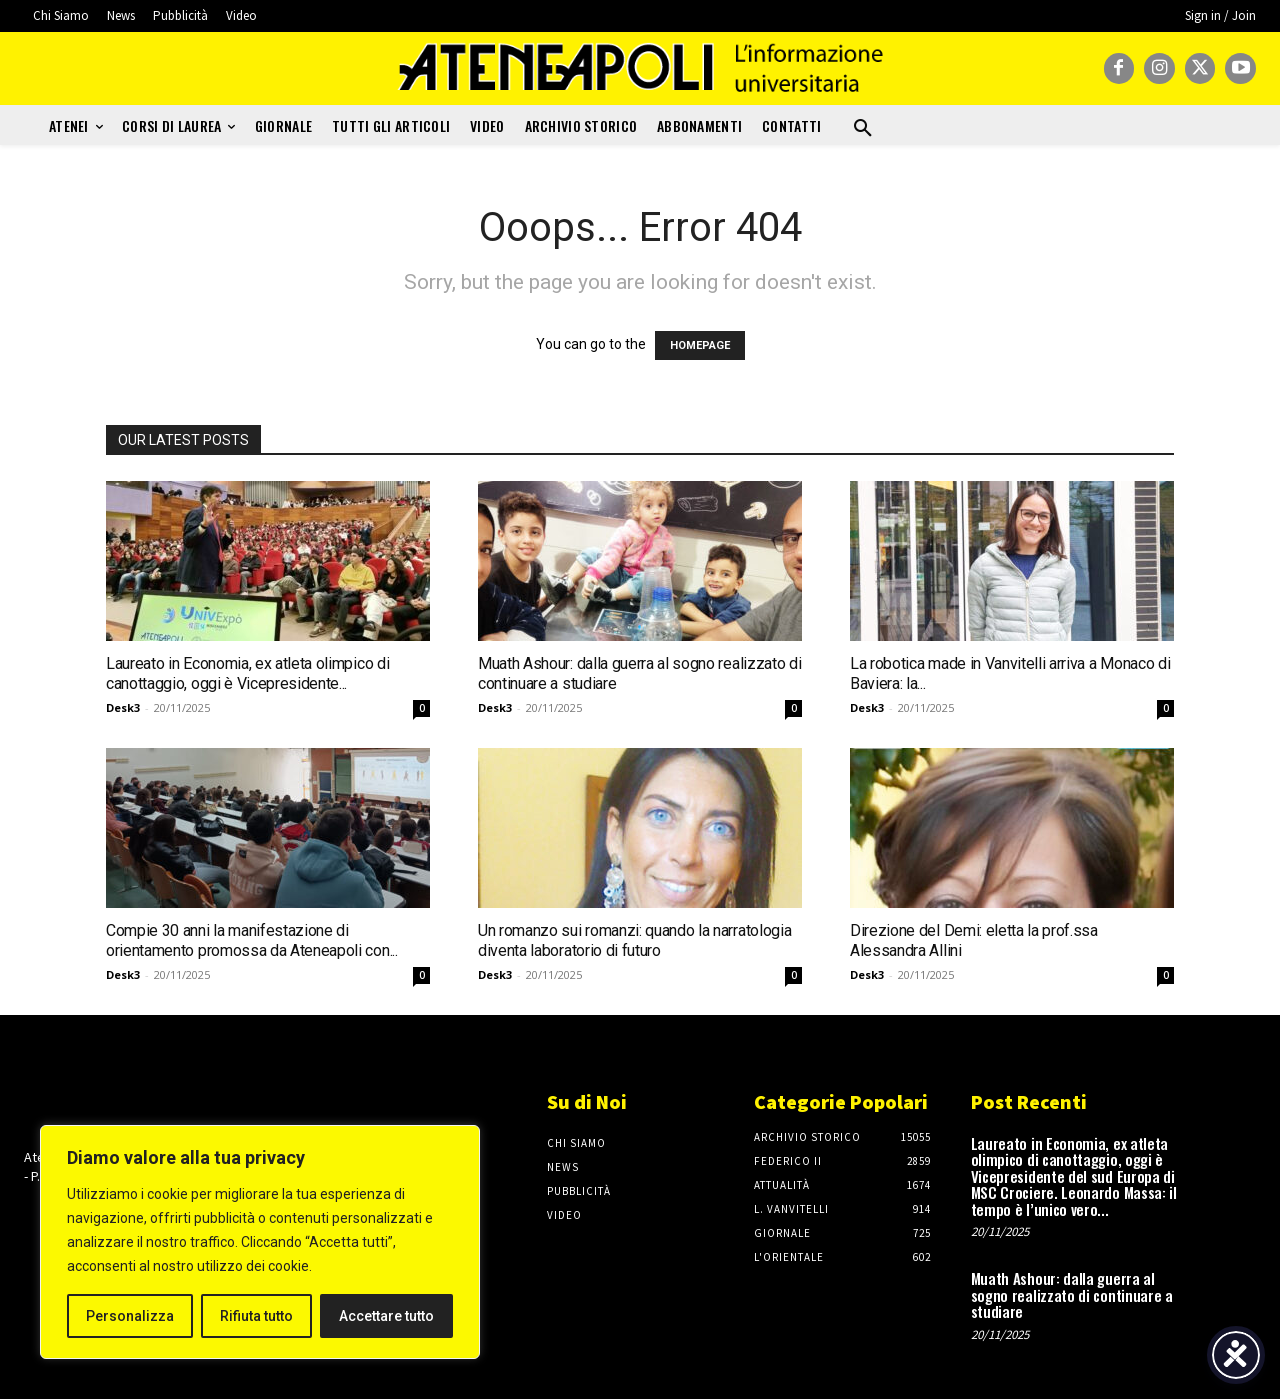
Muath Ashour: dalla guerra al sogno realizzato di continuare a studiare (1072, 1294)
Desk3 (123, 707)
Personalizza (130, 1316)
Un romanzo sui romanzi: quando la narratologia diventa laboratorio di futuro (634, 940)
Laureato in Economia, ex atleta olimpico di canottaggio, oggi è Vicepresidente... (247, 673)
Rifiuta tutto (256, 1316)
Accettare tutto (386, 1316)
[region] (260, 1242)
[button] (863, 129)
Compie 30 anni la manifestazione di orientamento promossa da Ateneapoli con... (252, 940)
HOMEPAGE (700, 345)
